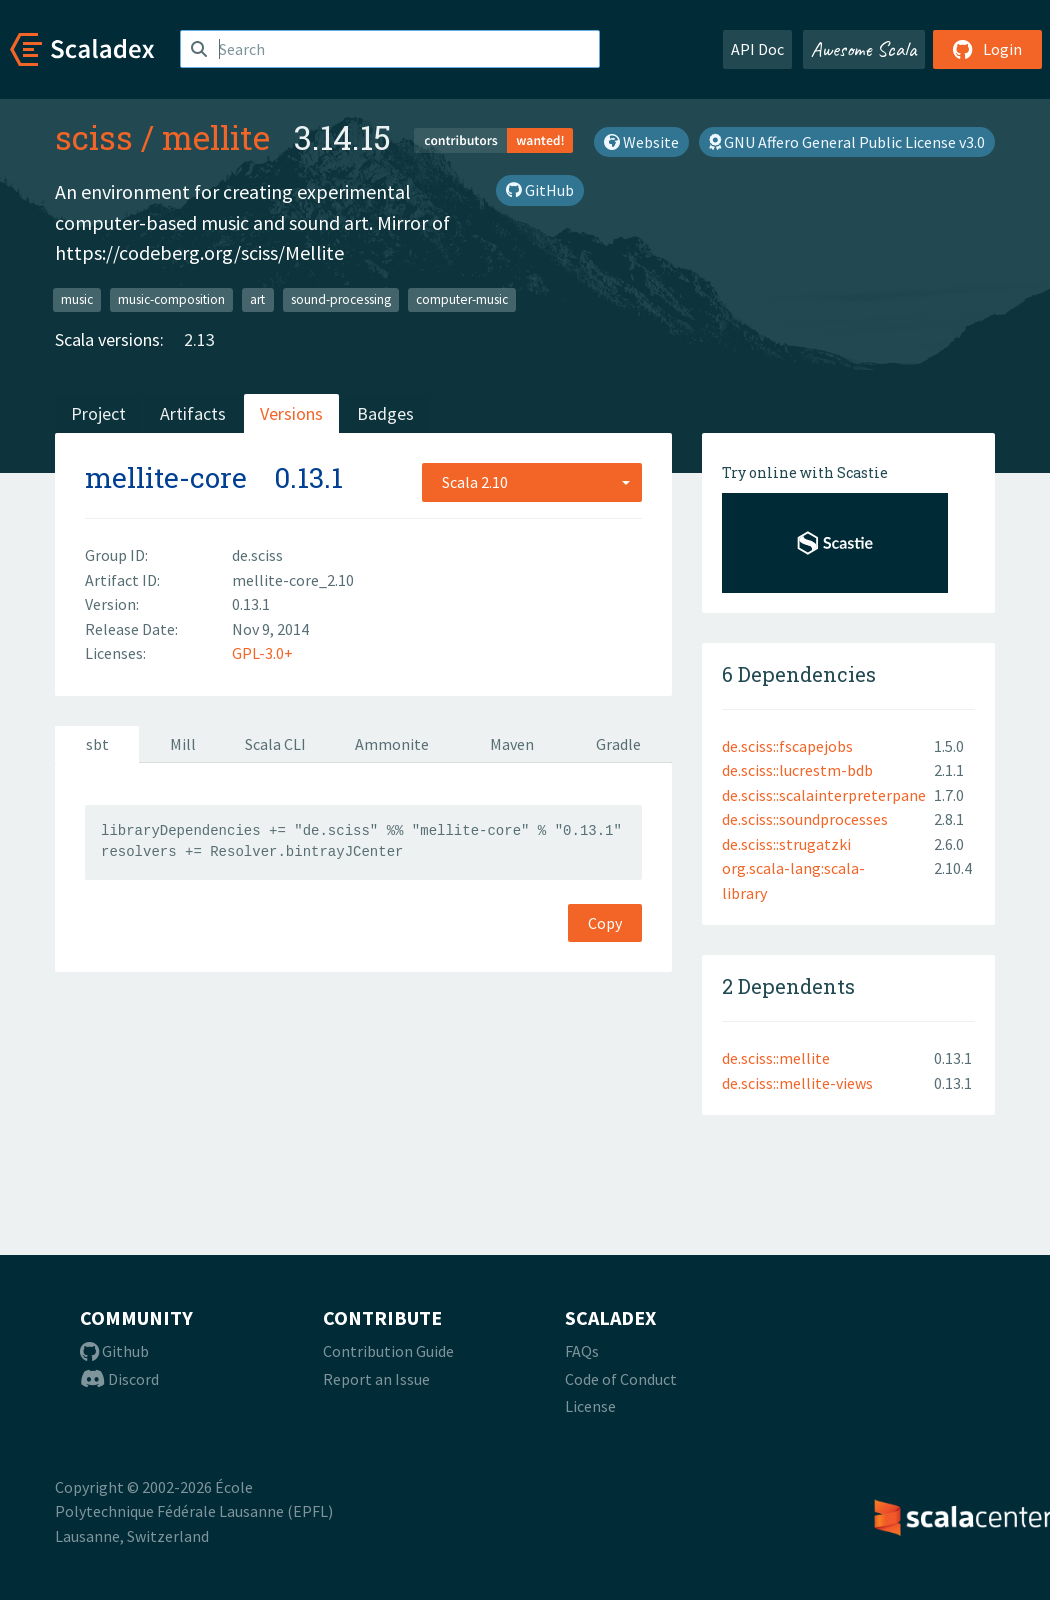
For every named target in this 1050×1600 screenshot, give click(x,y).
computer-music (462, 299)
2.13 (199, 339)
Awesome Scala (864, 49)
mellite (216, 137)
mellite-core (166, 477)
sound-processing (341, 299)
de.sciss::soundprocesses (805, 819)
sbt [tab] (97, 744)
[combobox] (532, 482)
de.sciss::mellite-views (797, 1083)
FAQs (582, 1351)
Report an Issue (376, 1379)
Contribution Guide (388, 1351)
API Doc (757, 49)
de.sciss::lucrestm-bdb (797, 770)
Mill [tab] (183, 744)
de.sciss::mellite (776, 1058)
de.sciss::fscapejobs (787, 746)
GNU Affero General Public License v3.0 (847, 142)
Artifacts (193, 413)
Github (114, 1351)
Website (641, 142)
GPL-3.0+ (262, 653)
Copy (605, 923)
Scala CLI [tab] (275, 744)
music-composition (171, 299)
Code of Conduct (621, 1379)
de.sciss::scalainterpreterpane (824, 795)
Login (987, 49)
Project (98, 413)
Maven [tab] (512, 744)
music (77, 299)
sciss (94, 137)
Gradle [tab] (618, 744)
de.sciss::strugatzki (786, 844)
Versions (291, 413)
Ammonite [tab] (392, 744)
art (257, 299)
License (590, 1406)
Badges (385, 413)
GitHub (540, 190)
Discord (119, 1379)
